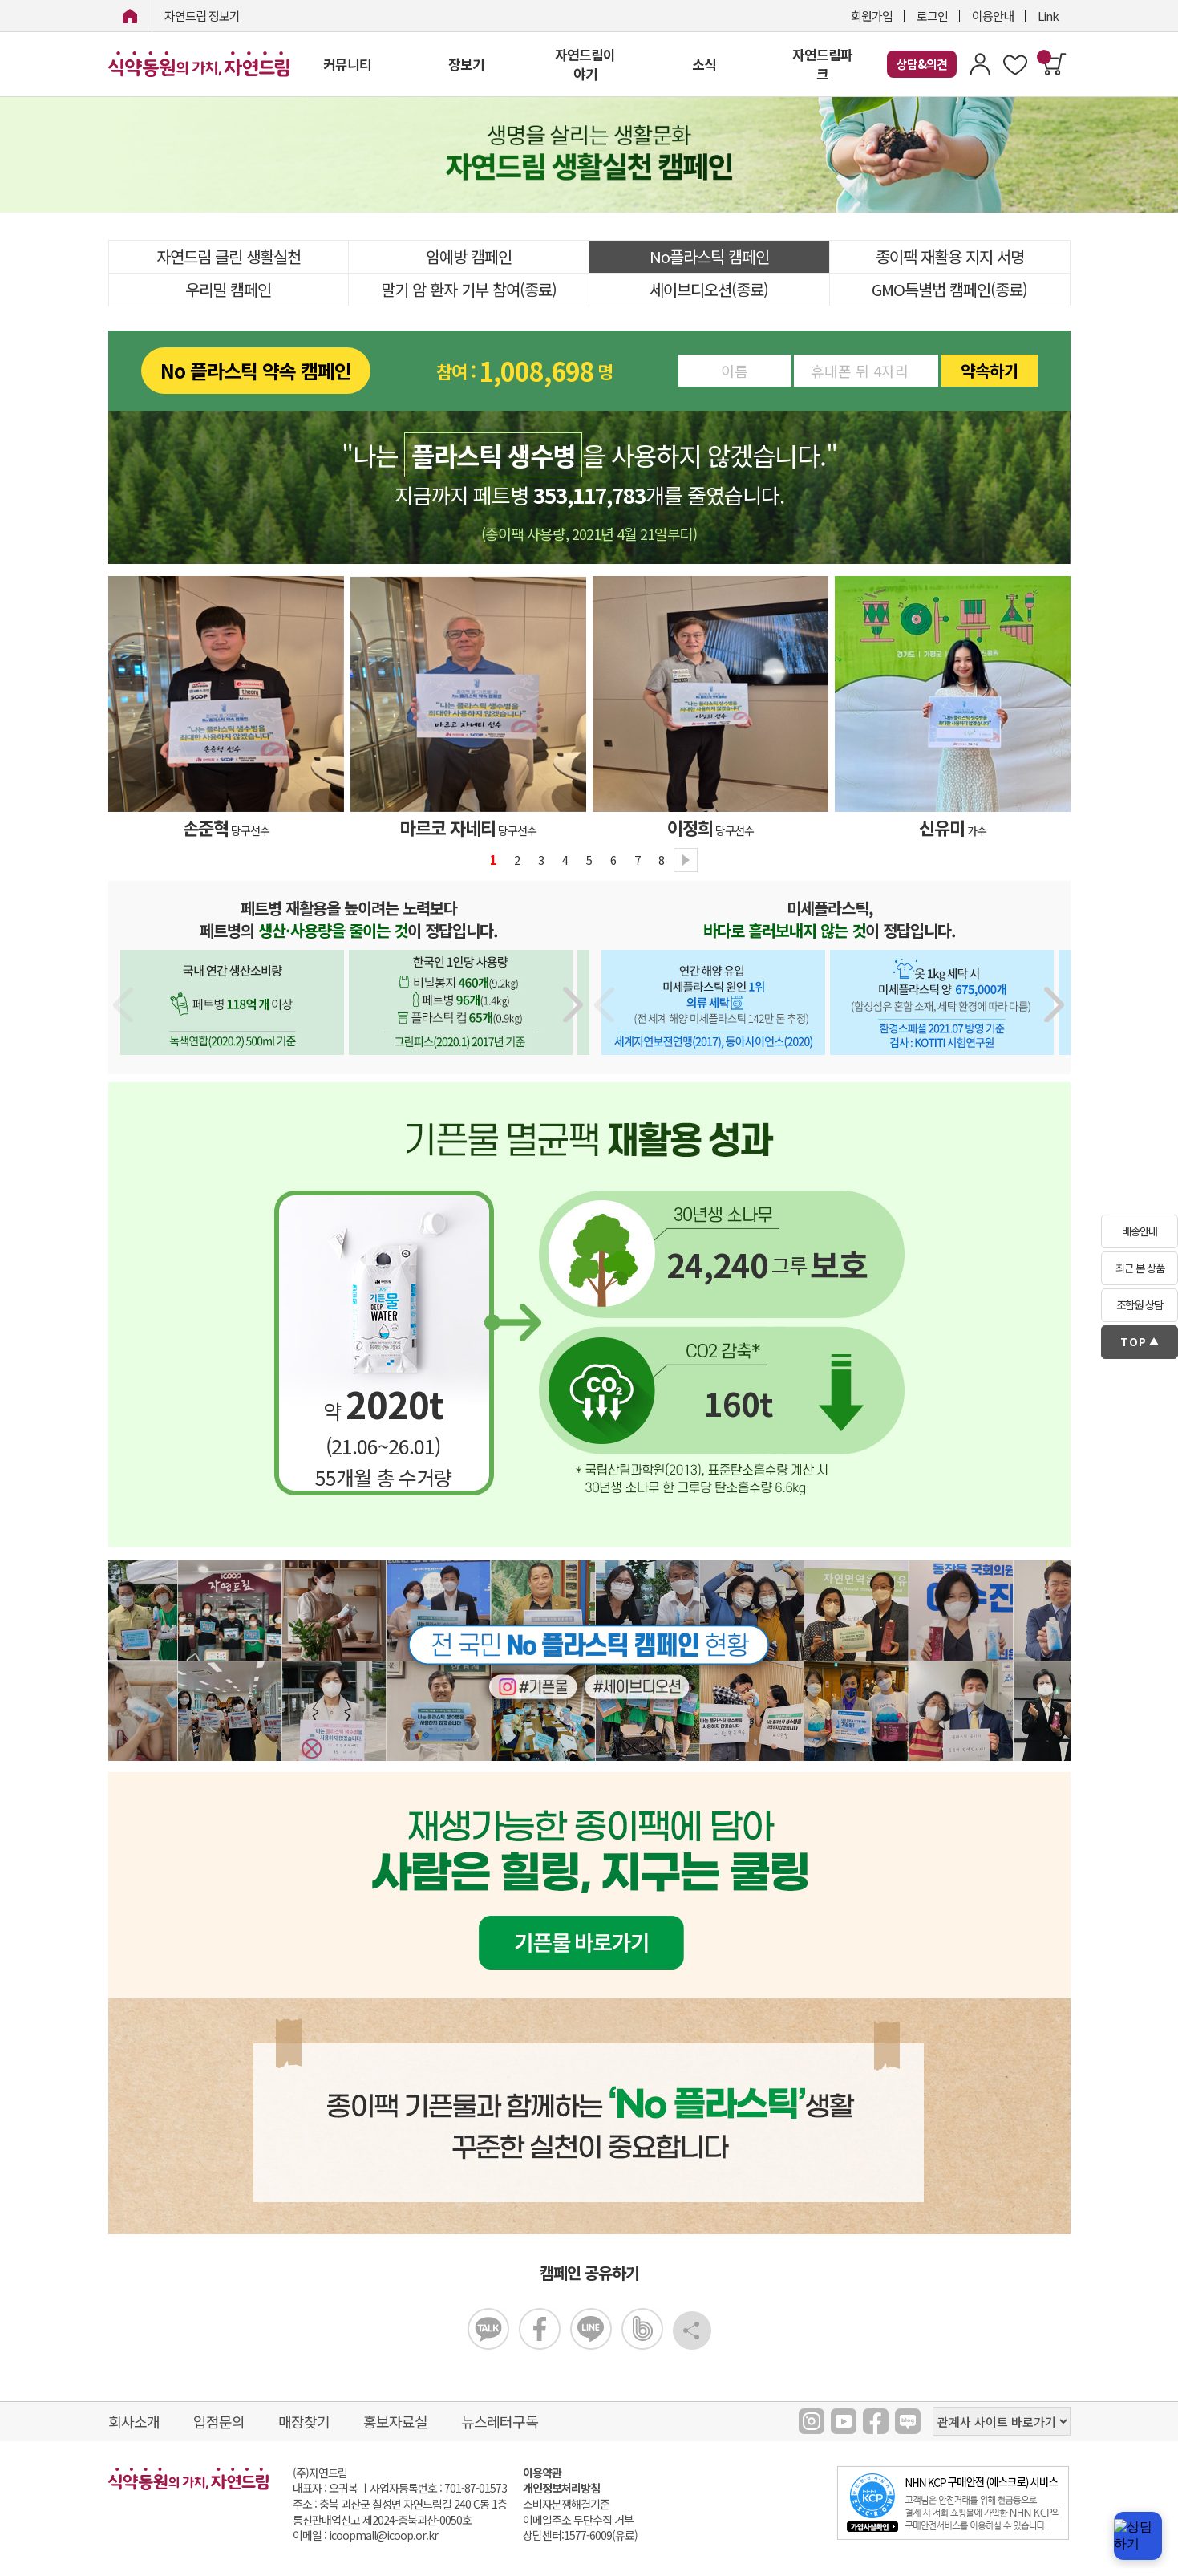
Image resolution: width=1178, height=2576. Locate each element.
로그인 (932, 15)
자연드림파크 (822, 63)
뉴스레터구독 (499, 2421)
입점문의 (219, 2421)
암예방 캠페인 (469, 256)
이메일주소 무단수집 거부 (578, 2520)
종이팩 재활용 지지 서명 (950, 256)
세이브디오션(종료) (709, 289)
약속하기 (989, 370)
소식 (704, 64)
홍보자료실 (395, 2421)
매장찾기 (304, 2421)
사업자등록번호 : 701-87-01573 (438, 2488)
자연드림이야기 (585, 63)
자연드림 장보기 (202, 15)
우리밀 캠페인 (228, 289)
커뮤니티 (347, 64)
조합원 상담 (1139, 1304)
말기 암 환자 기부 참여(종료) (469, 289)
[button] (574, 1004)
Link (1048, 15)
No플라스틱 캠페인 (709, 256)
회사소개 (134, 2421)
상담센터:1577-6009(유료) (580, 2535)
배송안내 (1139, 1231)
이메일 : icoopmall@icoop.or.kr (365, 2535)
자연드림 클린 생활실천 (228, 256)
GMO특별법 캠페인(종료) (949, 289)
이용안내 (993, 15)
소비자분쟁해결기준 (566, 2504)
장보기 (466, 64)
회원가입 (872, 15)
